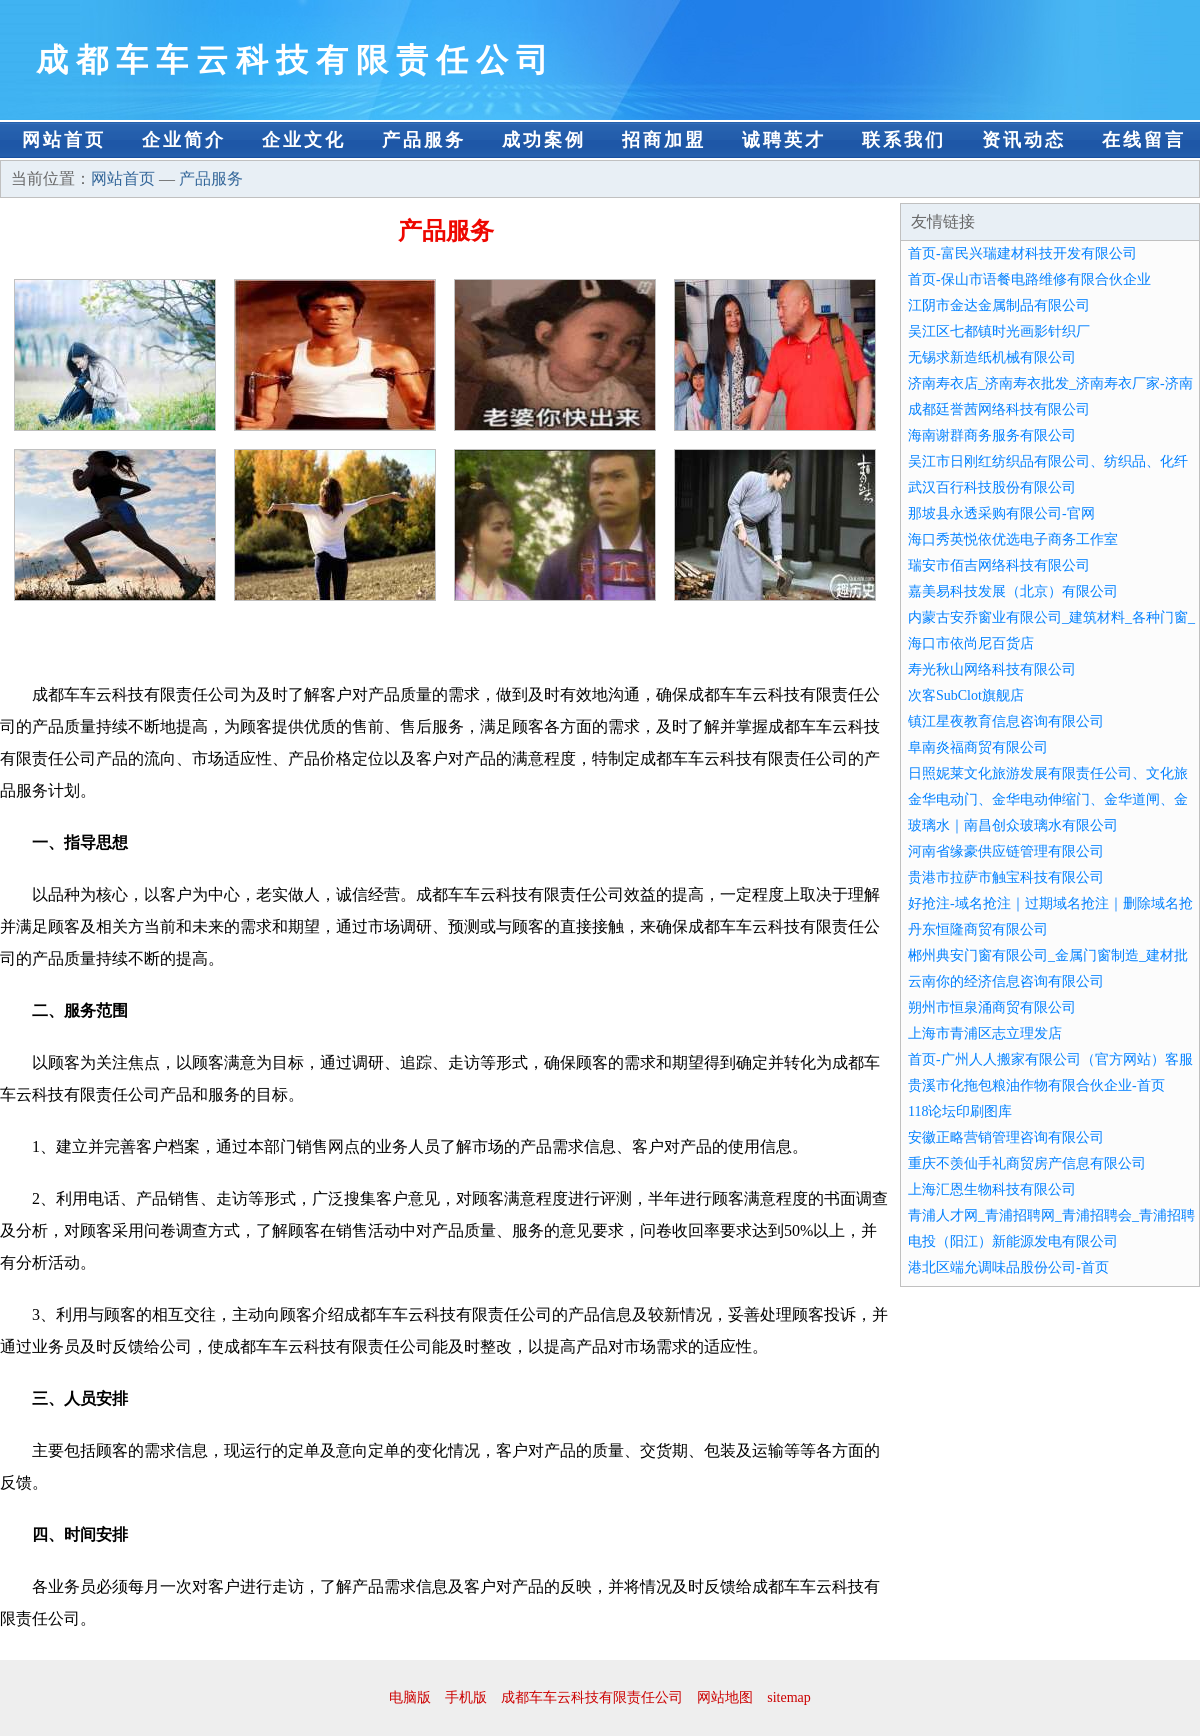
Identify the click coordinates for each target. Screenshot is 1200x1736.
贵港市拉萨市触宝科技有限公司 (1006, 877)
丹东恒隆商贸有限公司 (978, 929)
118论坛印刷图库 (960, 1111)
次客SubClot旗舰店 (966, 695)
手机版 (466, 1697)
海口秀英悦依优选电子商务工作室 (1013, 539)
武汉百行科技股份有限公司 (992, 487)
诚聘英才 (784, 140)
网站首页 (64, 140)
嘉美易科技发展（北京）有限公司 (1013, 591)
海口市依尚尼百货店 (971, 643)
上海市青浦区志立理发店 (985, 1033)
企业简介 (184, 140)
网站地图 (725, 1697)
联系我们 (904, 140)
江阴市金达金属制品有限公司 (999, 305)
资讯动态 (1024, 140)
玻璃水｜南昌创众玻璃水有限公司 (1013, 825)
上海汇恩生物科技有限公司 (992, 1189)
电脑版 (410, 1697)
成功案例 (544, 140)
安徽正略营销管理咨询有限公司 (1006, 1137)
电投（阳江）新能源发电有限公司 (1013, 1241)
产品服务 (424, 140)
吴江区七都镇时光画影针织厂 (999, 331)
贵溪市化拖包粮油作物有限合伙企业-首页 (1036, 1085)
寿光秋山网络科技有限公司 (992, 669)
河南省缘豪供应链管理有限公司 (1006, 851)
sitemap (789, 1697)
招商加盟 (664, 140)
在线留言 (1144, 140)
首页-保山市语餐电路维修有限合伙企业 (1029, 279)
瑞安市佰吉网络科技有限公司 (999, 565)
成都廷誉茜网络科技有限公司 (999, 409)
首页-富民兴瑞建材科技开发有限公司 (1022, 253)
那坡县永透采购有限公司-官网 (1001, 513)
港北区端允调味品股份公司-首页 (1008, 1267)
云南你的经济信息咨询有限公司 (1006, 981)
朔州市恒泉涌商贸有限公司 (992, 1007)
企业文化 (304, 140)
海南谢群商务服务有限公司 (992, 435)
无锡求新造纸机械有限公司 (992, 357)
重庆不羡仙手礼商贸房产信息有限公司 (1027, 1163)
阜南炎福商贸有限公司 (978, 747)
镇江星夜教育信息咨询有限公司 (1006, 721)
